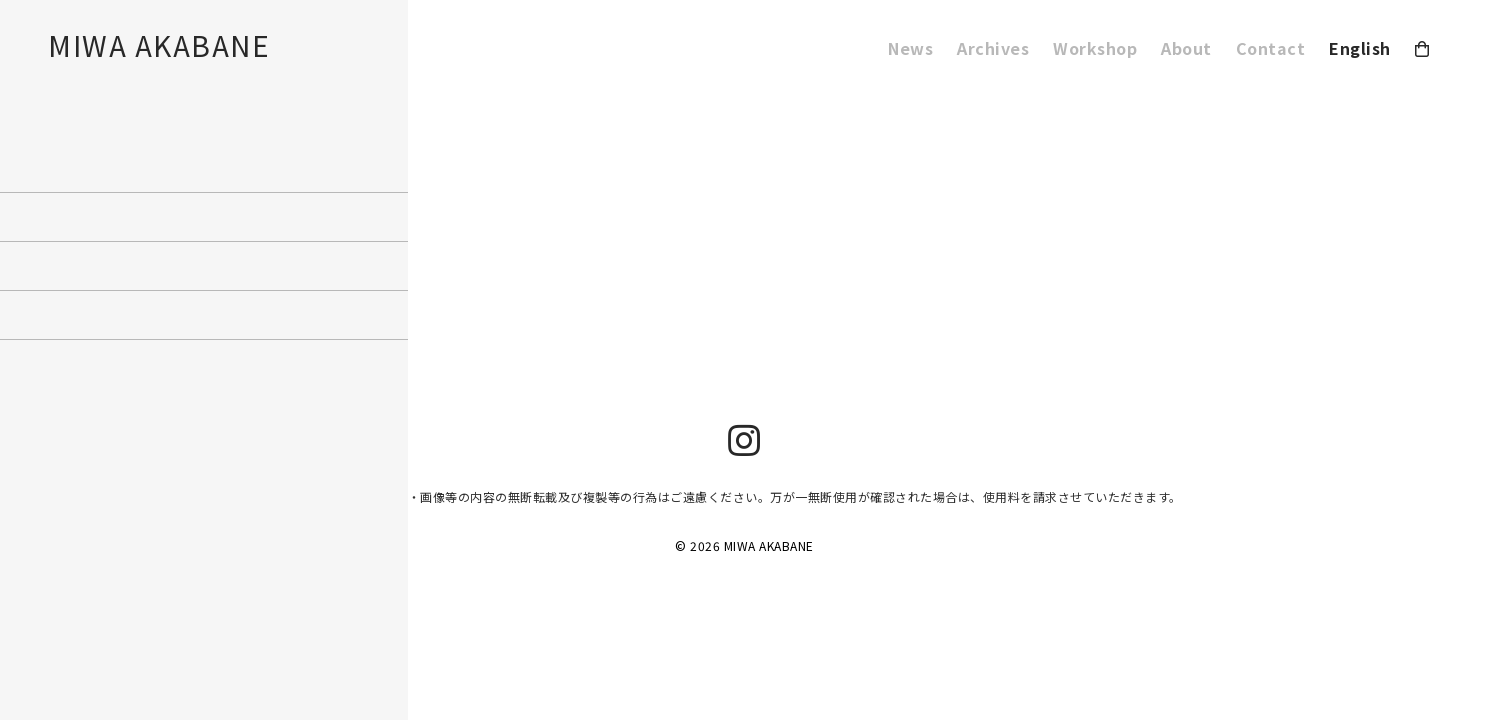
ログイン (21, 310)
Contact (1271, 48)
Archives (993, 48)
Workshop (1095, 48)
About (1186, 48)
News (910, 48)
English (1360, 48)
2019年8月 (27, 191)
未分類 (16, 250)
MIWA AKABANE (159, 45)
